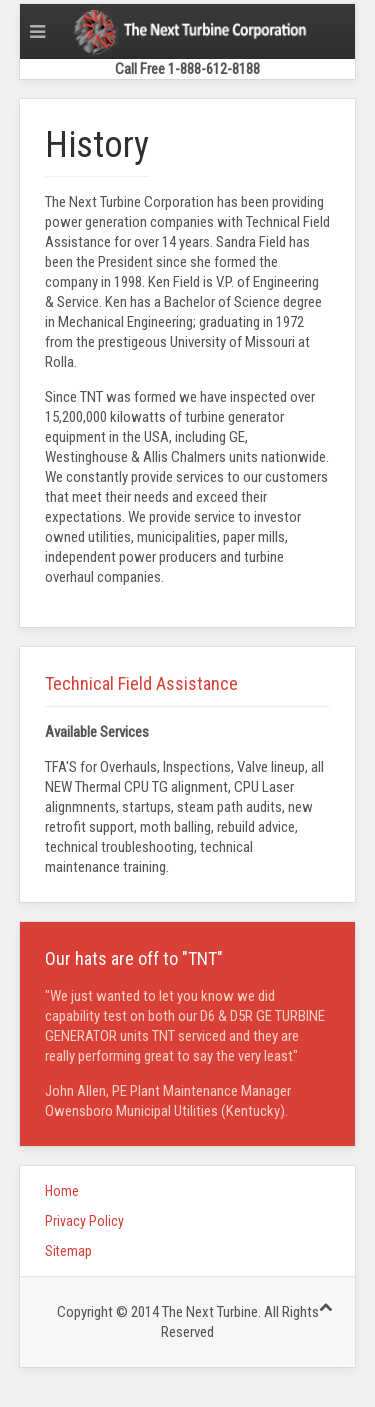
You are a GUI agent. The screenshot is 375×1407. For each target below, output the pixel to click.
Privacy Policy (84, 1221)
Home (62, 1191)
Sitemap (68, 1251)
